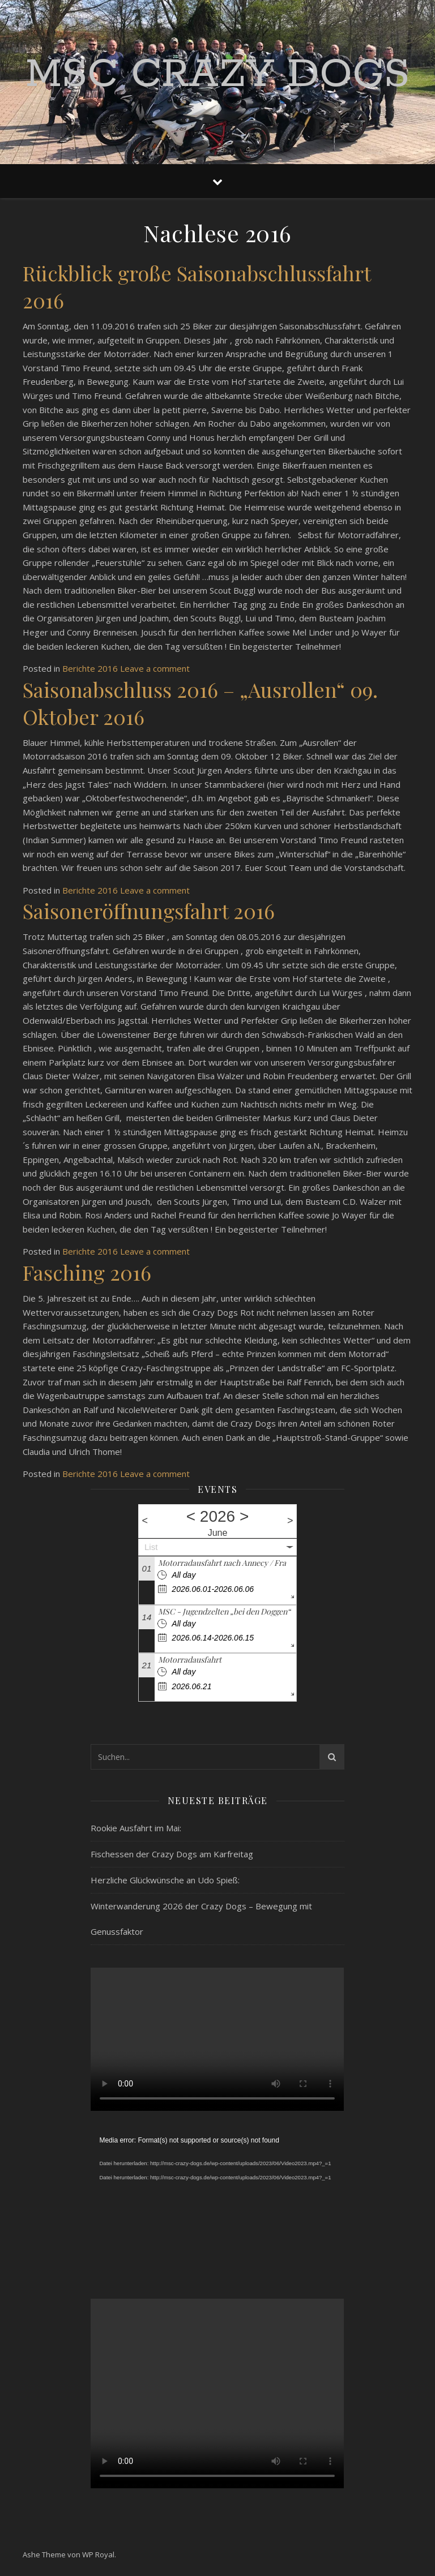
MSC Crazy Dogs (217, 75)
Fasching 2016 (87, 1272)
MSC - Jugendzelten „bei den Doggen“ (224, 1611)
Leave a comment (155, 668)
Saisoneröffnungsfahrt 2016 (149, 910)
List (150, 1547)
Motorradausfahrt (189, 1659)
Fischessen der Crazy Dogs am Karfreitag (172, 1854)
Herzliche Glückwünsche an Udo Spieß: (165, 1880)
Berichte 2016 (90, 668)
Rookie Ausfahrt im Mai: (136, 1828)
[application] (217, 2204)
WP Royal (98, 2554)
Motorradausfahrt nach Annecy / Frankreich (235, 1562)
